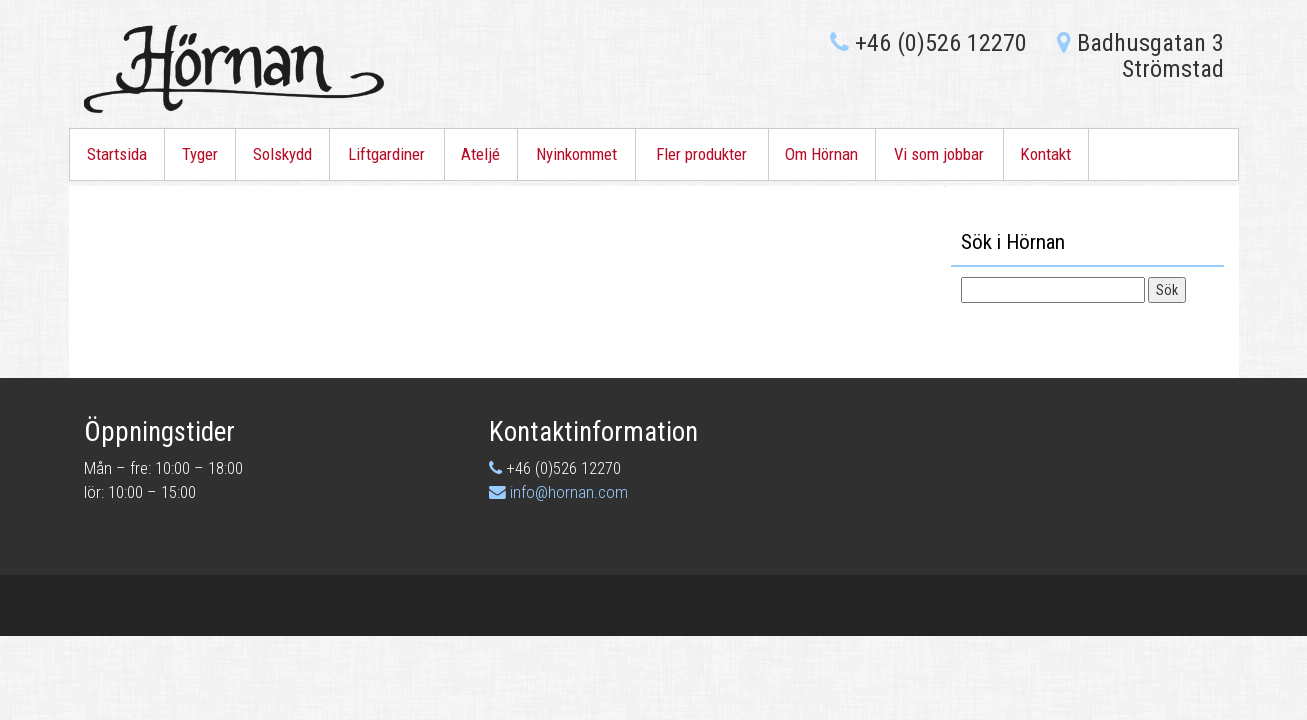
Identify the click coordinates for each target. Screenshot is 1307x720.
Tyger (200, 154)
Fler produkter (701, 154)
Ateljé (480, 154)
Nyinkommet (576, 154)
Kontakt (1045, 154)
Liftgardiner (386, 154)
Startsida (117, 154)
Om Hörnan (821, 154)
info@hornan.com (569, 492)
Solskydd (282, 154)
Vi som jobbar (939, 154)
